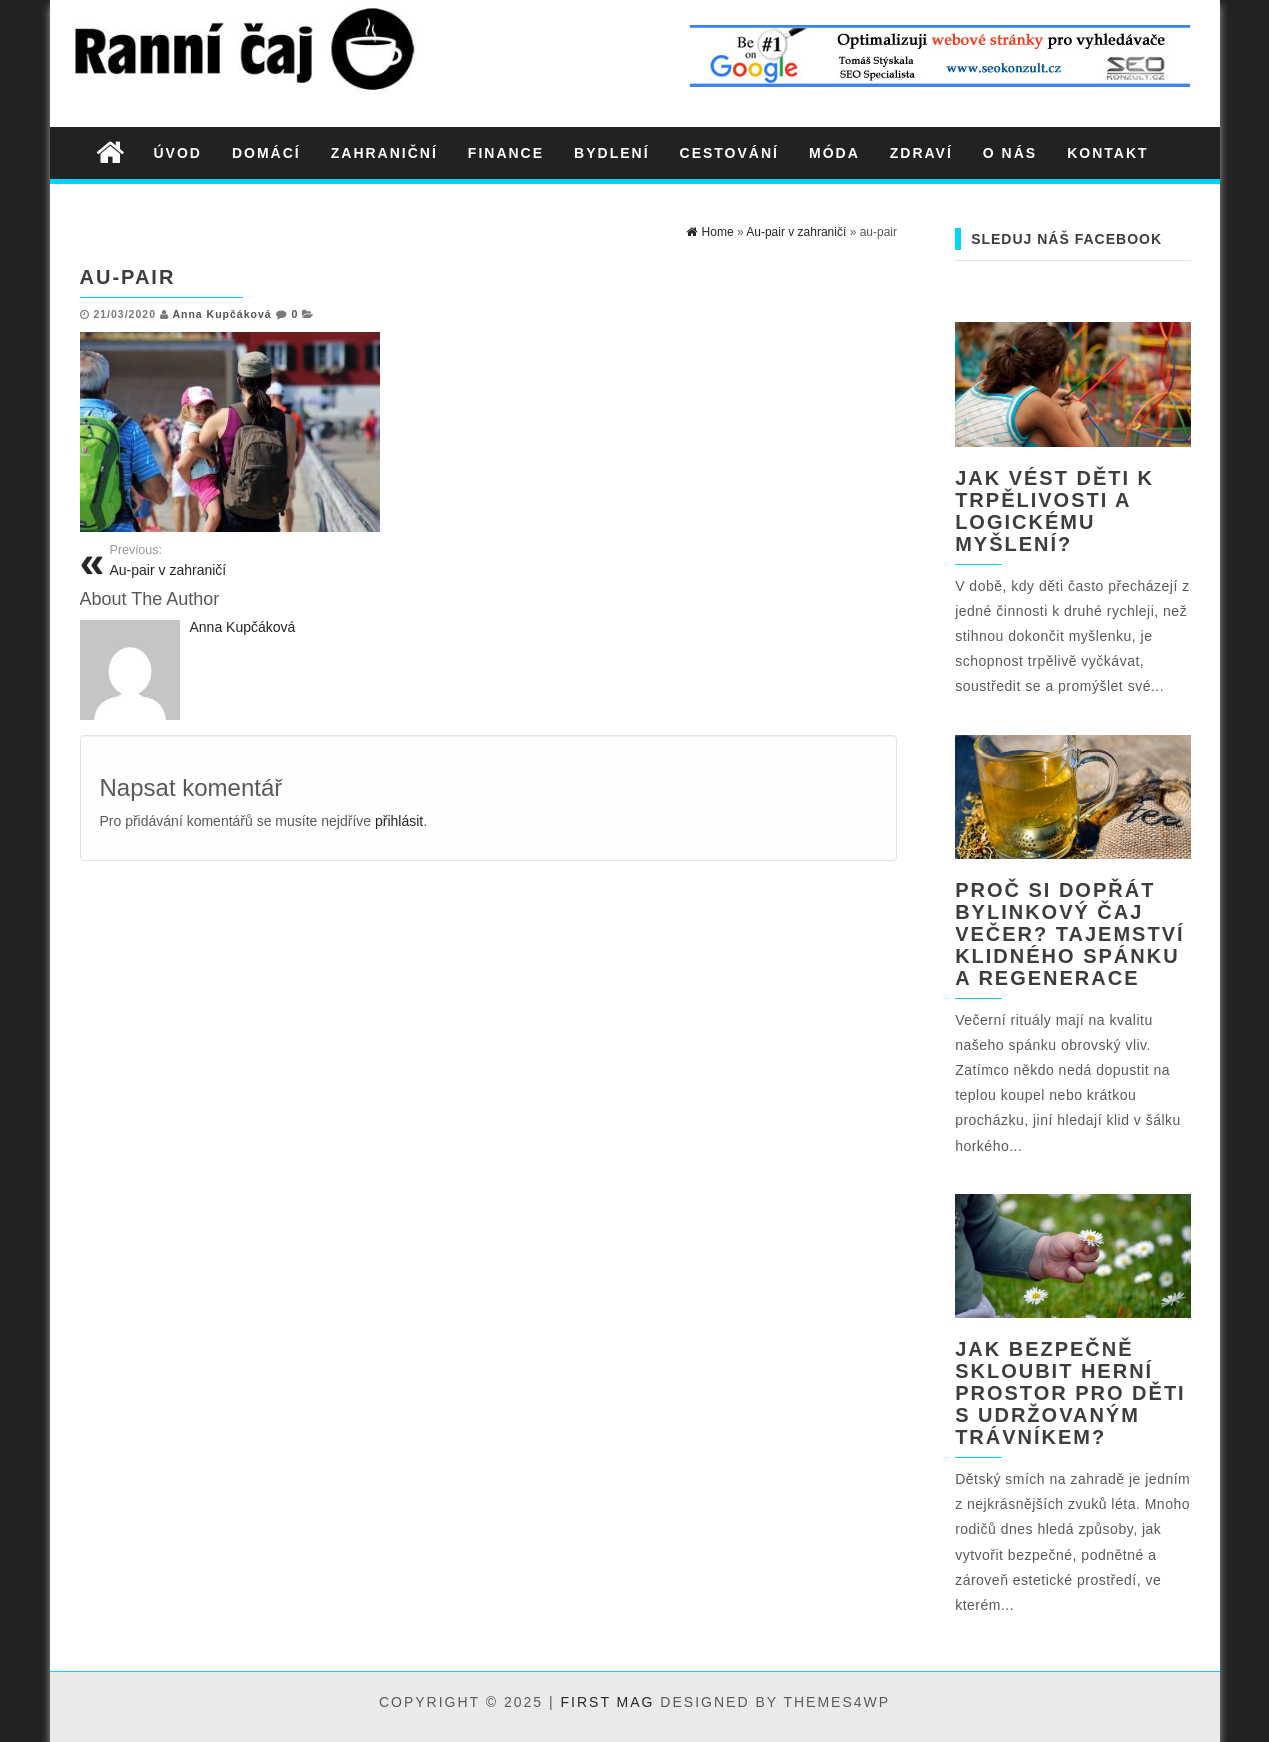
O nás (1010, 153)
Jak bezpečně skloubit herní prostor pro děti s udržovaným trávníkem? (1070, 1393)
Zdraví (921, 153)
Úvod (178, 153)
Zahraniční (384, 153)
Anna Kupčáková (221, 314)
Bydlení (611, 153)
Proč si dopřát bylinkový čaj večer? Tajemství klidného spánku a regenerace (1069, 934)
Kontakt (1107, 153)
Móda (834, 153)
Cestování (729, 153)
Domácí (266, 153)
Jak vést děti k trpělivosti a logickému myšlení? (1054, 511)
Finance (506, 153)
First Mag (608, 1702)
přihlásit (399, 821)
